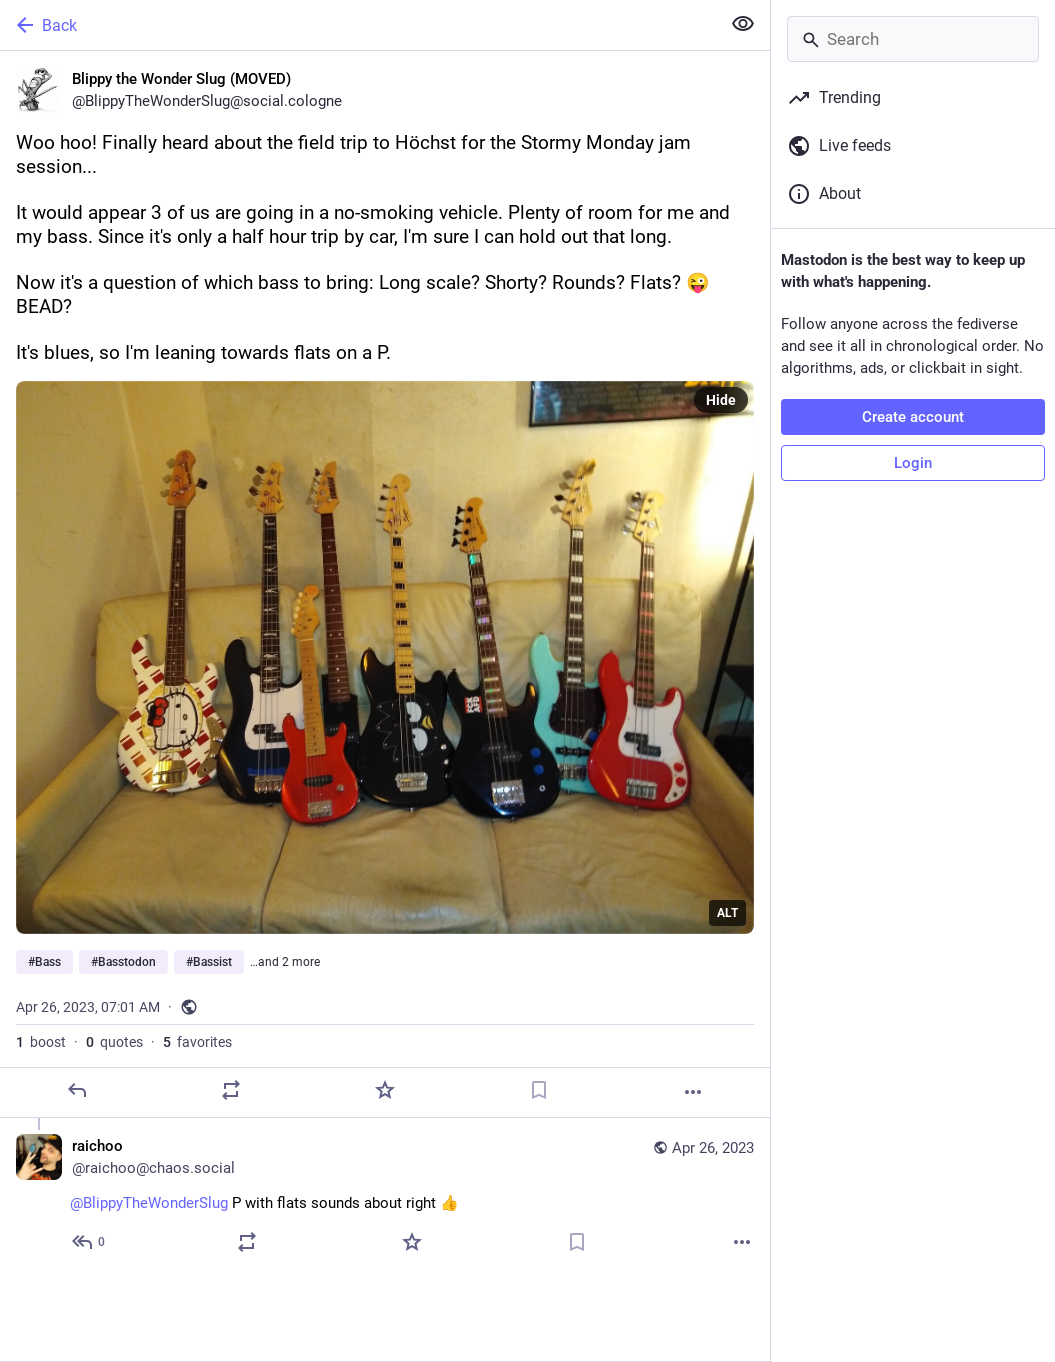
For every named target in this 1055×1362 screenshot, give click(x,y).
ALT (727, 913)
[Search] (913, 39)
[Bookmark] (539, 1090)
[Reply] (77, 1090)
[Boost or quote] (231, 1090)
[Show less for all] (743, 24)
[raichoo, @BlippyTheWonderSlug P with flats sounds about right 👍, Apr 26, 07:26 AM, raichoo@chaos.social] (385, 1196)
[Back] (358, 25)
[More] (693, 1092)
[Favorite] (385, 1090)
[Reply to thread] (89, 1242)
